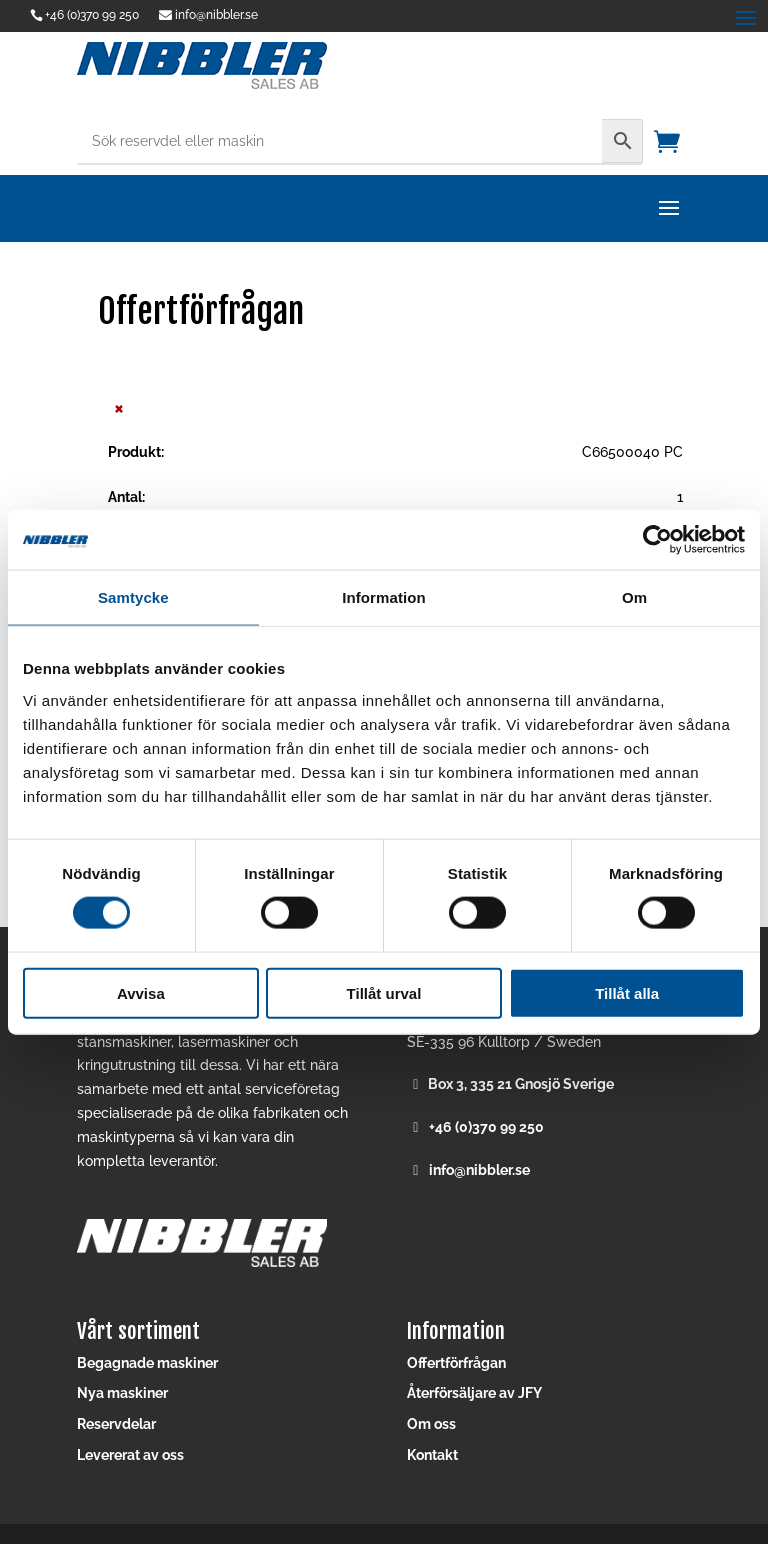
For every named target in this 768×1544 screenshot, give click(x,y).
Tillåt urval (384, 992)
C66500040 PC (632, 452)
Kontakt (432, 1455)
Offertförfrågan (456, 1363)
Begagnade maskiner (147, 1363)
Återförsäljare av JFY (474, 1393)
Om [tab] (634, 597)
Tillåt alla (627, 992)
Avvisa (141, 992)
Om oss (431, 1424)
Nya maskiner (122, 1393)
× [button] (119, 407)
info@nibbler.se (479, 1170)
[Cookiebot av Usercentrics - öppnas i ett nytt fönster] (657, 540)
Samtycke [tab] (133, 597)
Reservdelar (116, 1424)
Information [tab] (384, 597)
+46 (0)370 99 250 (92, 15)
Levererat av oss (130, 1455)
